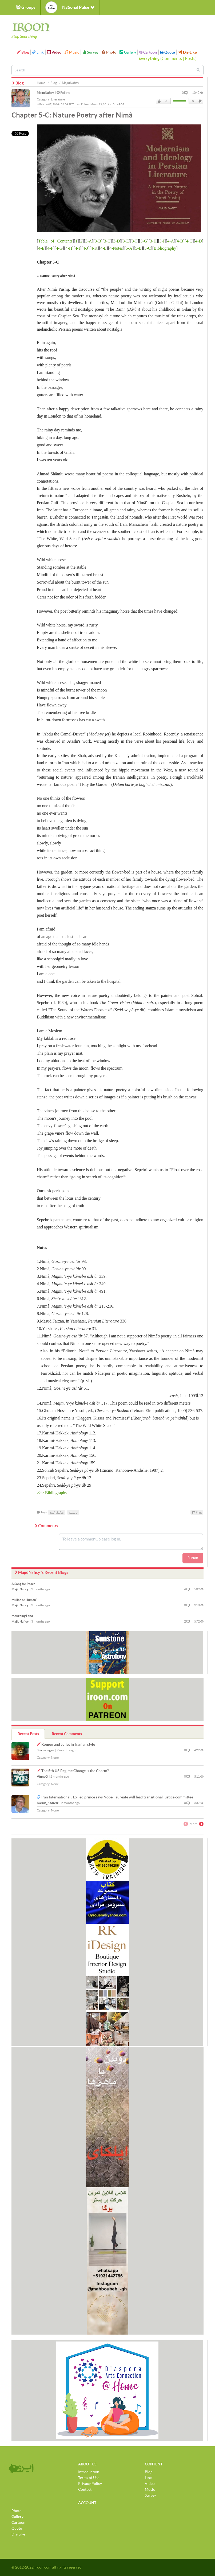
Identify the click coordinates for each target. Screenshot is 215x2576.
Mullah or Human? (24, 1600)
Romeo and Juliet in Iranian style (68, 1744)
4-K (94, 248)
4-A (170, 241)
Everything (149, 58)
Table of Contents (55, 241)
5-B (138, 248)
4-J (85, 248)
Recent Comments (67, 1734)
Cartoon (148, 52)
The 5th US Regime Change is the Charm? (75, 1771)
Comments (172, 58)
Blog (23, 52)
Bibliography (165, 248)
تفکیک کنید (57, 1512)
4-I (77, 248)
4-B (180, 241)
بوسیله (73, 1512)
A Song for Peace (23, 1584)
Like (159, 101)
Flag (197, 1512)
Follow (63, 92)
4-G (59, 248)
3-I (162, 241)
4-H (69, 248)
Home (41, 82)
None (55, 1757)
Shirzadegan (45, 1750)
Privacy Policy (90, 2483)
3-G (144, 241)
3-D (116, 241)
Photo (109, 52)
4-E (41, 248)
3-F (135, 241)
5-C (147, 248)
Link (38, 52)
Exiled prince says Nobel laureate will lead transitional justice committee (133, 1797)
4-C (189, 241)
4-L (103, 248)
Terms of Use (88, 2478)
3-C (107, 241)
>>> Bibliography (52, 1492)
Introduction (88, 2472)
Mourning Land (22, 1615)
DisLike (200, 101)
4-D (198, 241)
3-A (88, 241)
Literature (58, 99)
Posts (190, 58)
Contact (84, 2489)
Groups (25, 7)
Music (72, 52)
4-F (50, 248)
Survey (90, 52)
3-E (126, 241)
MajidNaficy (45, 92)
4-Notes (116, 248)
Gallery (128, 52)
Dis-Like (187, 52)
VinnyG (42, 1776)
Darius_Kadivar (47, 1803)
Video (54, 52)
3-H (153, 241)
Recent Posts (28, 1734)
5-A (129, 248)
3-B (98, 241)
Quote (167, 52)
